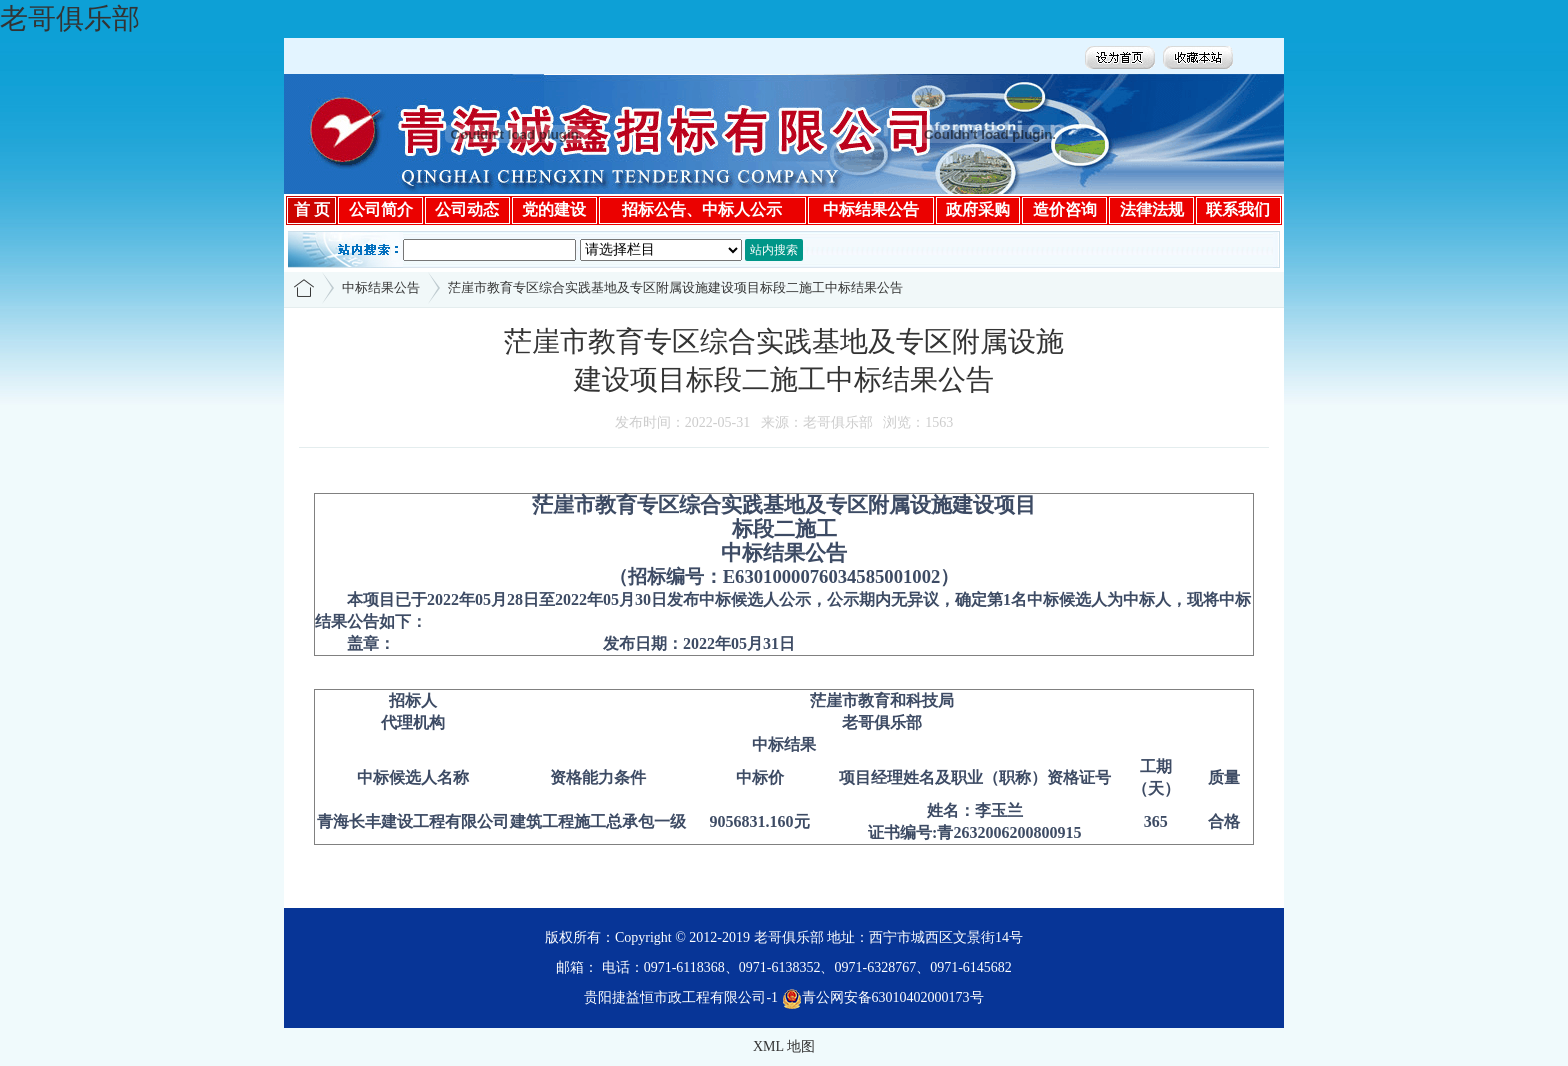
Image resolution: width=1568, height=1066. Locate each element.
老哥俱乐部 (70, 18)
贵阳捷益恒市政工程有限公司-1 (681, 997)
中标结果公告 (381, 287)
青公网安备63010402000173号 (883, 997)
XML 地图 (784, 1046)
